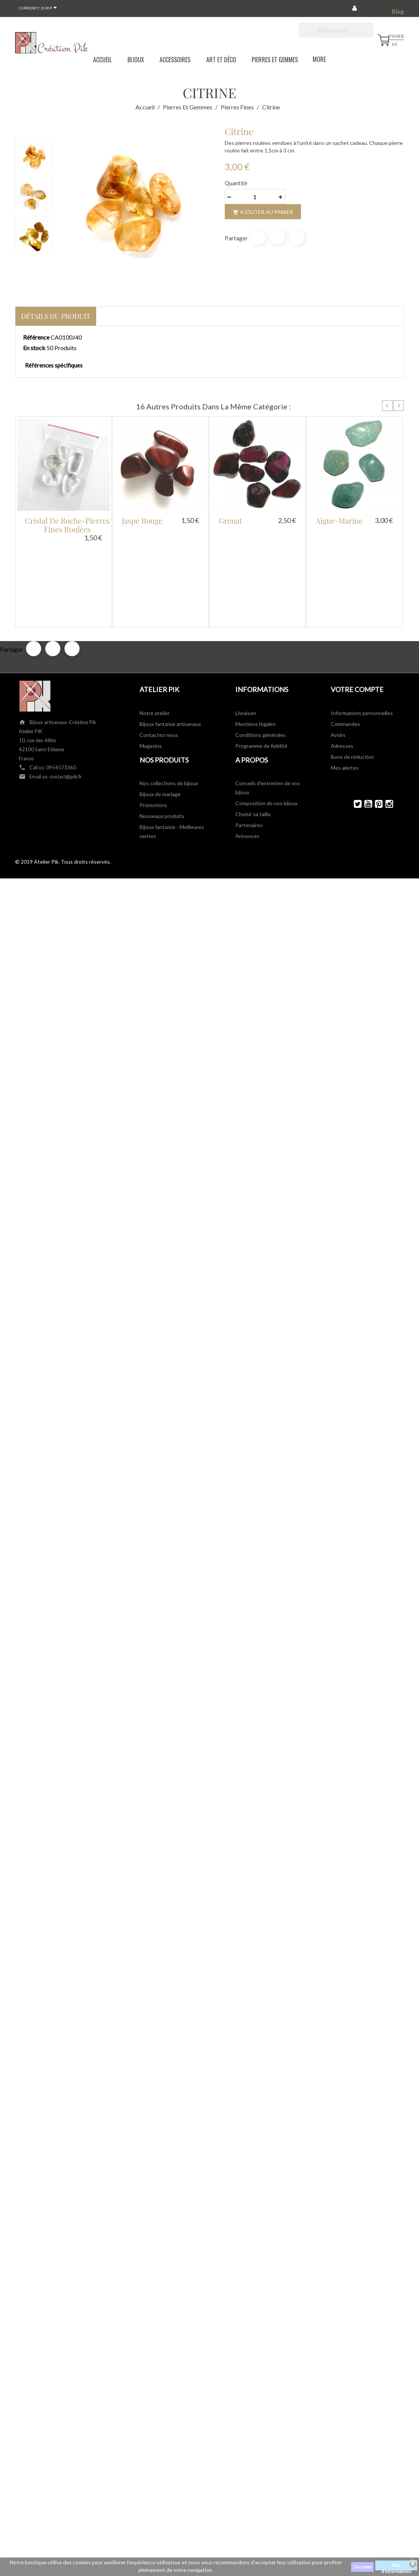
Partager (258, 237)
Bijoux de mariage (160, 714)
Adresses (342, 665)
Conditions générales (260, 654)
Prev (387, 405)
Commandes (345, 643)
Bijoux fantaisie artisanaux (170, 643)
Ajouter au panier (263, 212)
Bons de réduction (352, 676)
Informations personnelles (362, 632)
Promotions (153, 725)
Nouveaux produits (162, 736)
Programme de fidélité (261, 665)
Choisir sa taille (253, 734)
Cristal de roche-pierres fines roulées (67, 524)
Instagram (386, 723)
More (313, 58)
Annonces (247, 756)
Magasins (151, 665)
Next (398, 405)
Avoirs (338, 654)
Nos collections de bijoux (169, 703)
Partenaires (249, 745)
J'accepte (362, 2567)
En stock (34, 347)
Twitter (354, 723)
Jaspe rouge (142, 520)
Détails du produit (56, 316)
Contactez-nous (159, 654)
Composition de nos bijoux (266, 723)
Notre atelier (155, 632)
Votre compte (357, 609)
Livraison (245, 632)
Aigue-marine (339, 520)
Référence (36, 337)
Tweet (277, 237)
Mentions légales (255, 643)
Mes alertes (345, 687)
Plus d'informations (396, 2566)
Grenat (230, 520)
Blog (397, 11)
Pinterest (296, 237)
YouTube (364, 723)
